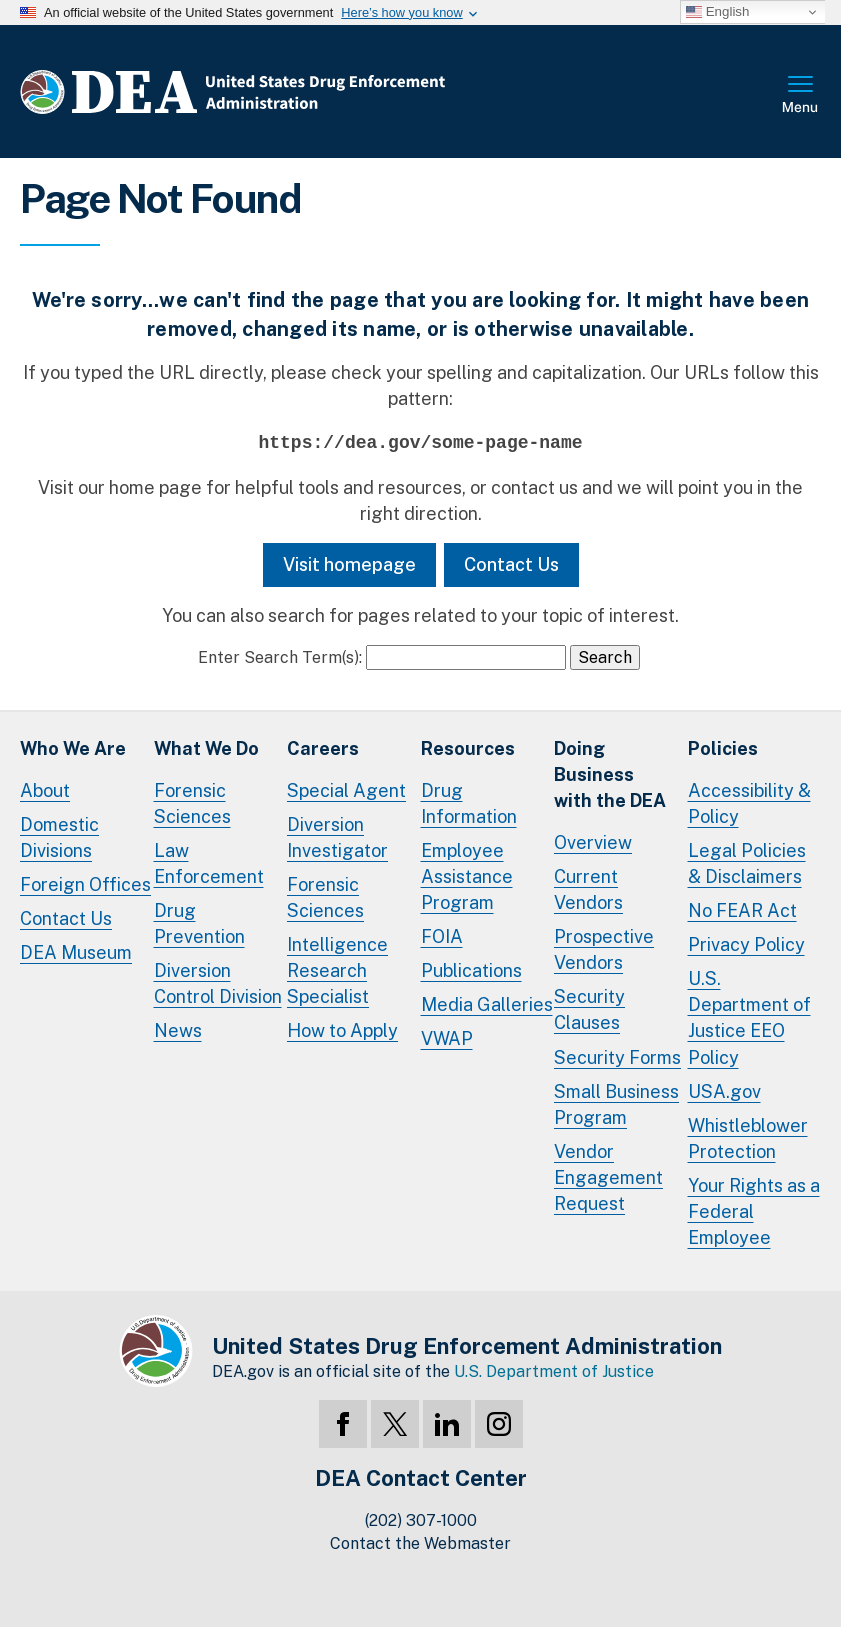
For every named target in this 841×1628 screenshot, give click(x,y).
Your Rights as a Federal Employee (754, 1211)
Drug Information (469, 803)
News (178, 1030)
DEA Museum (76, 952)
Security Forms (617, 1057)
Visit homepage (349, 564)
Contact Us (511, 564)
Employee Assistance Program (467, 876)
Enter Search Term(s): (280, 657)
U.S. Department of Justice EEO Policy (749, 1017)
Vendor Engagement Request (608, 1177)
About (45, 790)
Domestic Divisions (59, 837)
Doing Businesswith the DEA (610, 774)
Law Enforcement (209, 863)
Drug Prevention (199, 923)
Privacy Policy (746, 944)
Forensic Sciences (192, 803)
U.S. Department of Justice (554, 1371)
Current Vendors (588, 889)
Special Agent (346, 790)
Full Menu (801, 96)
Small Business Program (616, 1104)
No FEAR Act (742, 910)
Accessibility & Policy (749, 803)
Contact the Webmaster (420, 1543)
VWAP (447, 1038)
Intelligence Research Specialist (337, 970)
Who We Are (73, 748)
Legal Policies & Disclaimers (747, 863)
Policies (723, 748)
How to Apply (342, 1030)
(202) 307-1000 (421, 1520)
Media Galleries (487, 1004)
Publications (471, 970)
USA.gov (724, 1091)
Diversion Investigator (337, 837)
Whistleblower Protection (748, 1138)
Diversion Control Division (218, 983)
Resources (468, 748)
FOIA (442, 936)
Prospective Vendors (604, 949)
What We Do (206, 748)
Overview (593, 842)
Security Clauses (589, 1009)
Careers (323, 748)
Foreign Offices (85, 884)
